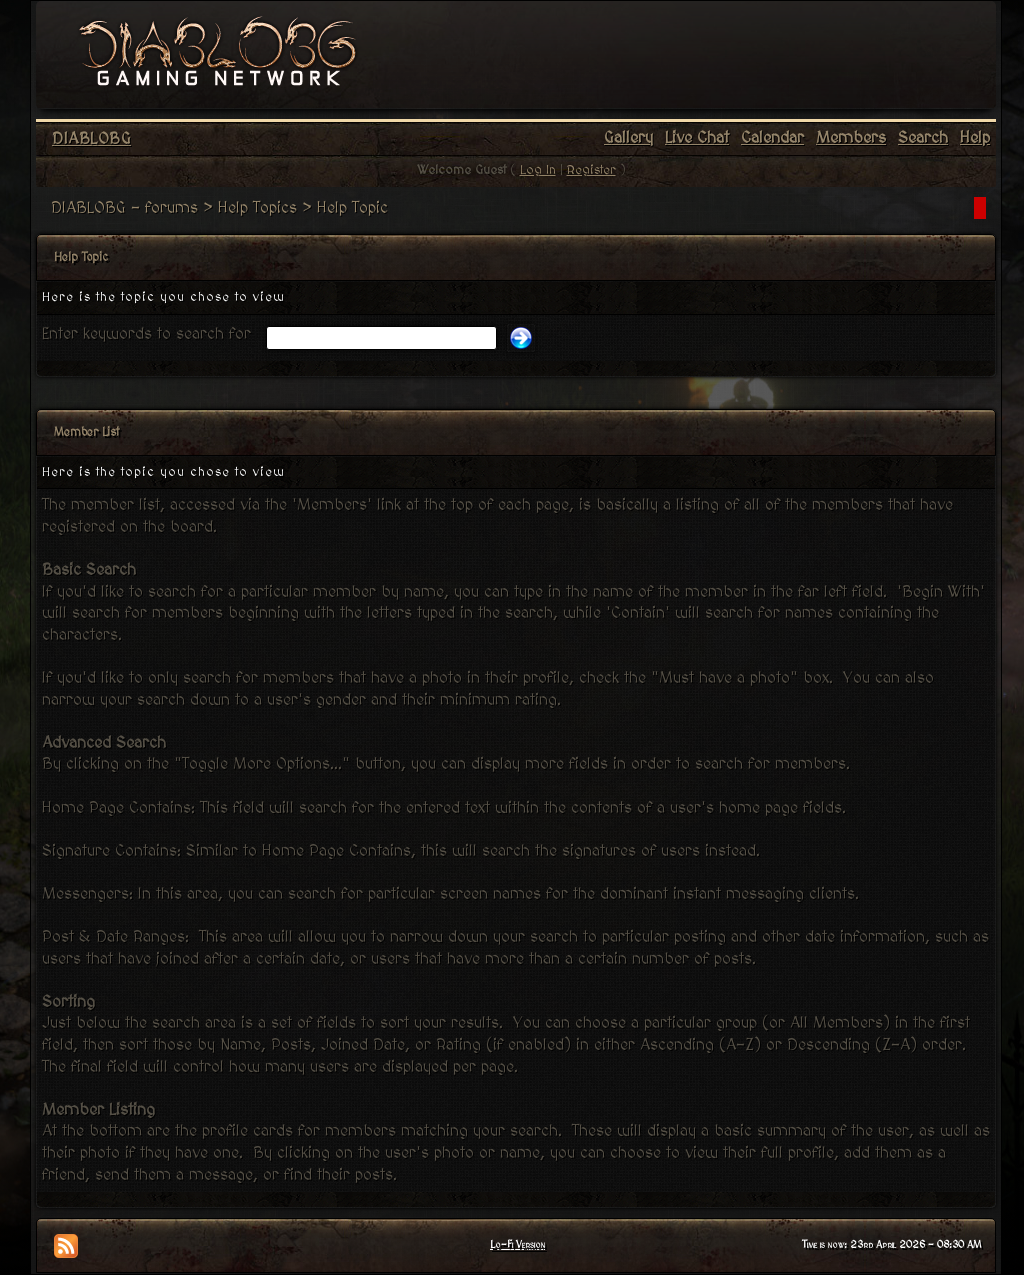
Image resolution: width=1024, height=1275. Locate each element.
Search (923, 138)
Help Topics (257, 208)
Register (591, 170)
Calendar (772, 138)
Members (851, 138)
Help (975, 138)
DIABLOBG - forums (124, 208)
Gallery (628, 138)
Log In (538, 170)
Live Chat (697, 138)
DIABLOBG (91, 139)
